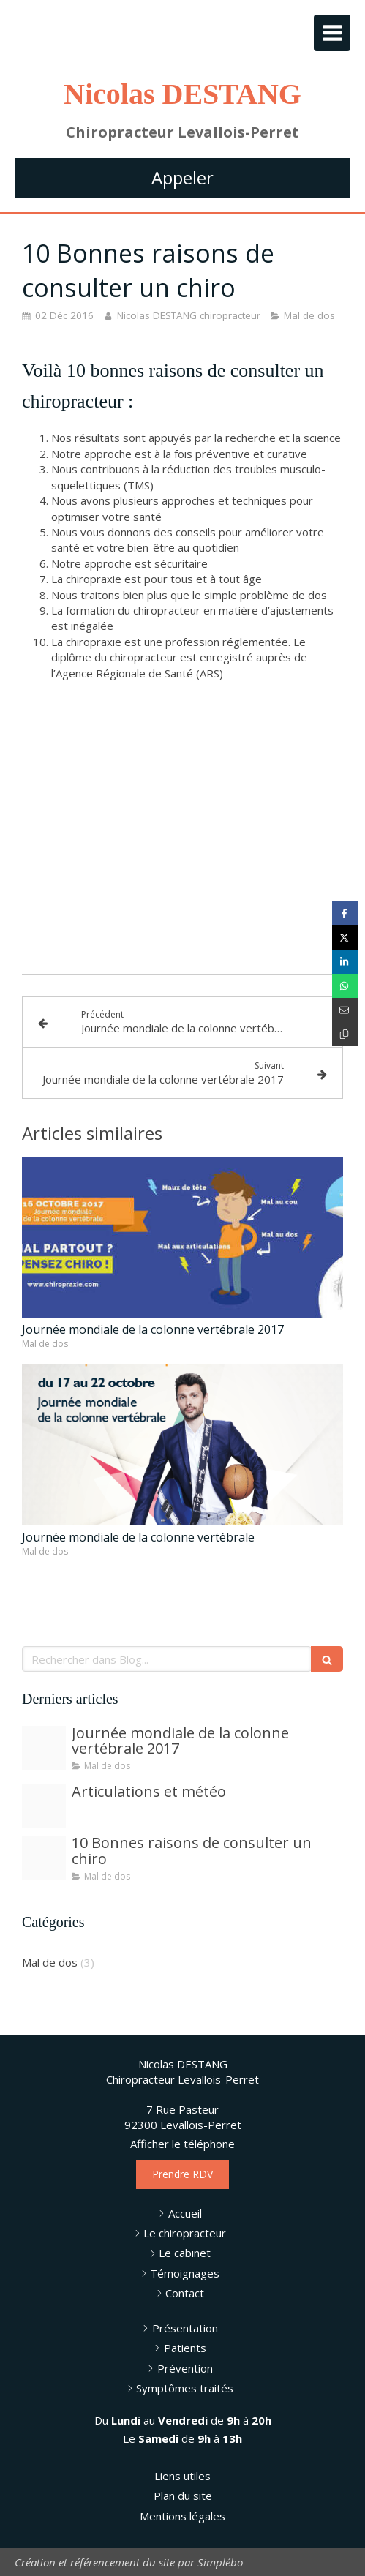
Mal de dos (50, 1962)
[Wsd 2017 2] (44, 1748)
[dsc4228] (44, 1858)
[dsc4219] (44, 1806)
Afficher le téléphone (182, 2143)
